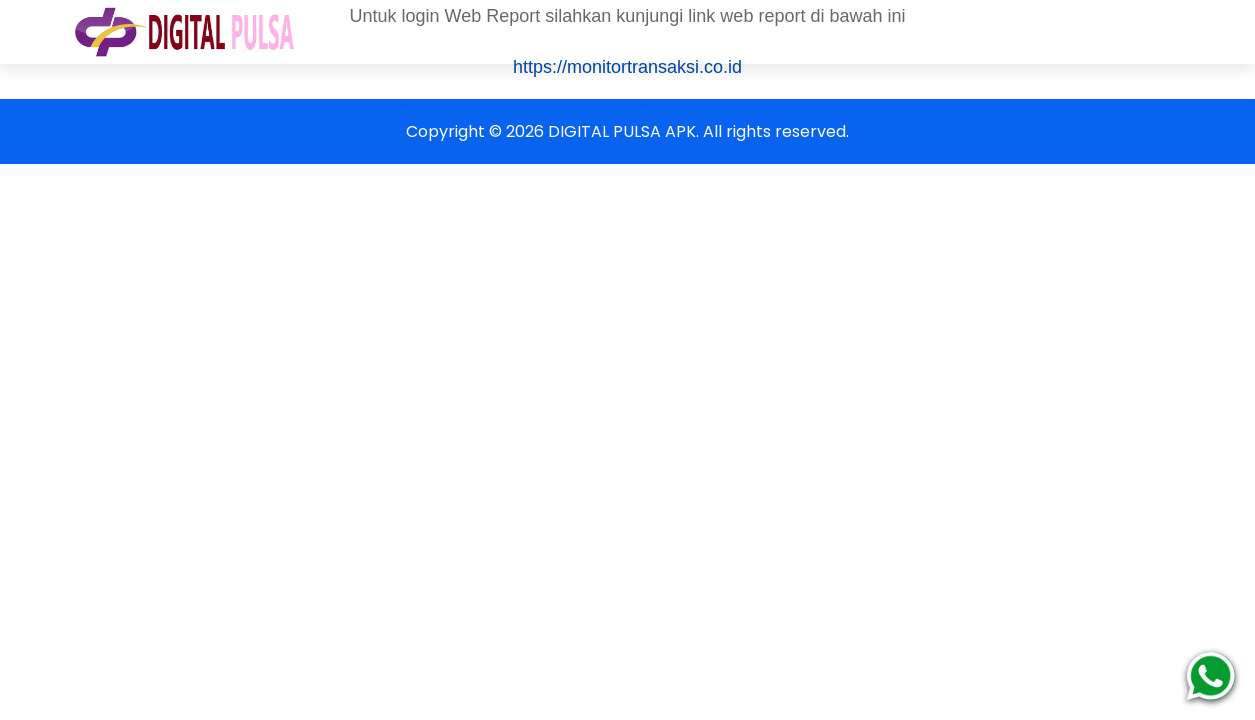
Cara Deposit (730, 31)
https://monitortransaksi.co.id (627, 67)
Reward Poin (1115, 31)
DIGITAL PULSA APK (622, 131)
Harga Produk (585, 31)
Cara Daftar (445, 31)
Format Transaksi (885, 31)
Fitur (1010, 31)
